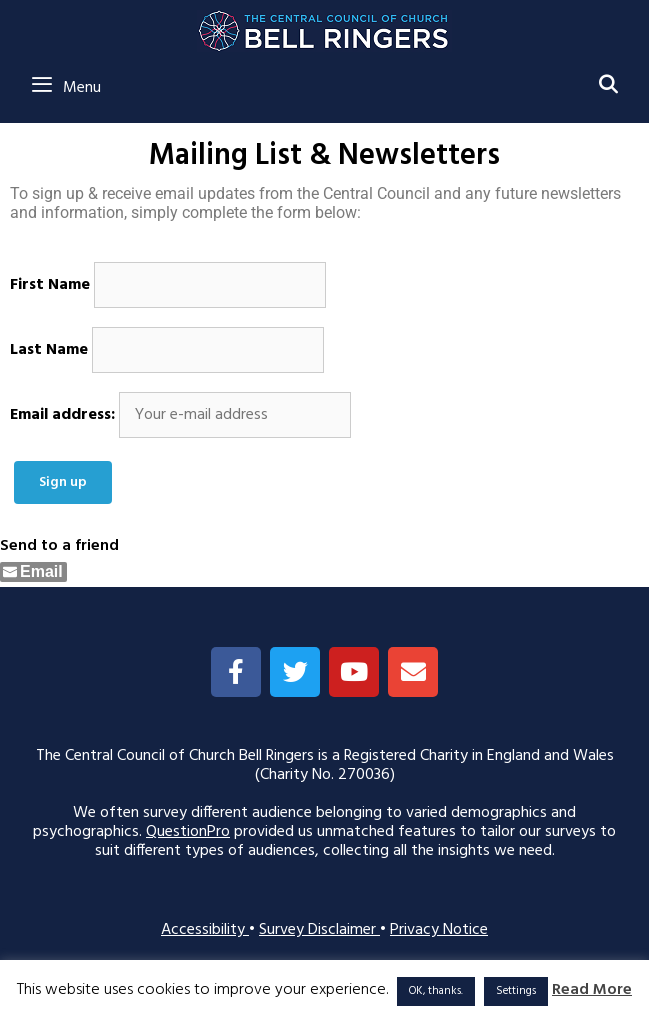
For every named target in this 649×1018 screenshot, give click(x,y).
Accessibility (205, 930)
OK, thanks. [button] (436, 991)
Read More (592, 990)
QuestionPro (188, 832)
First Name (50, 285)
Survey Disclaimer (319, 930)
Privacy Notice (439, 930)
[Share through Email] (33, 572)
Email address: (62, 415)
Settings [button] (516, 991)
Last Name (49, 350)
